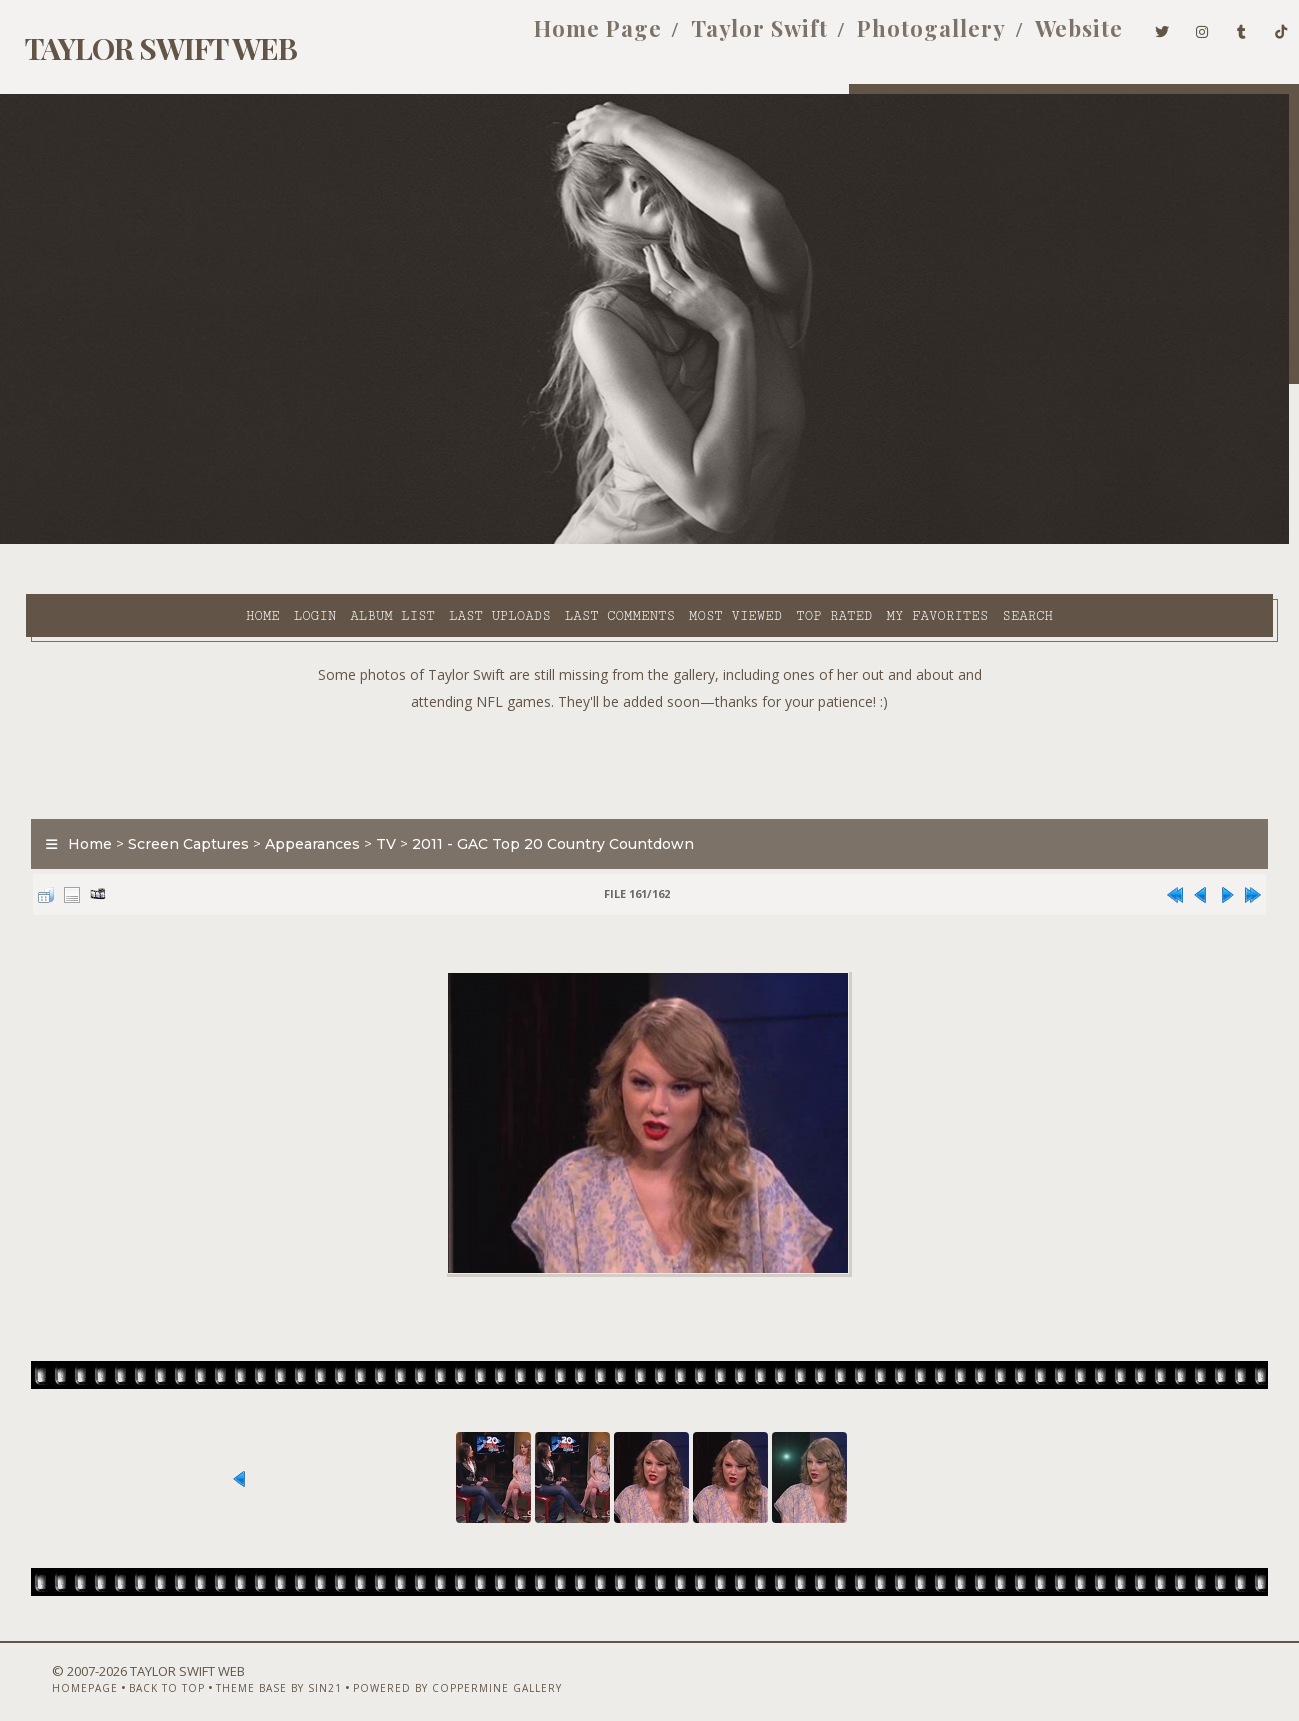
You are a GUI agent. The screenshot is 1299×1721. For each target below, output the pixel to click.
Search (851, 541)
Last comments (444, 541)
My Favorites (762, 541)
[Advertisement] (650, 710)
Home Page (565, 38)
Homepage (46, 1668)
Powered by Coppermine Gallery (418, 1668)
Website (1046, 38)
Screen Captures (175, 794)
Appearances (299, 794)
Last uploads (324, 541)
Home (87, 541)
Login (139, 541)
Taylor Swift (726, 38)
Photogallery (898, 38)
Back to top (128, 1668)
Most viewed (559, 541)
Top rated (658, 541)
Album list (216, 541)
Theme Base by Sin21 (240, 1668)
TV (373, 794)
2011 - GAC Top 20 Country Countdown (540, 794)
